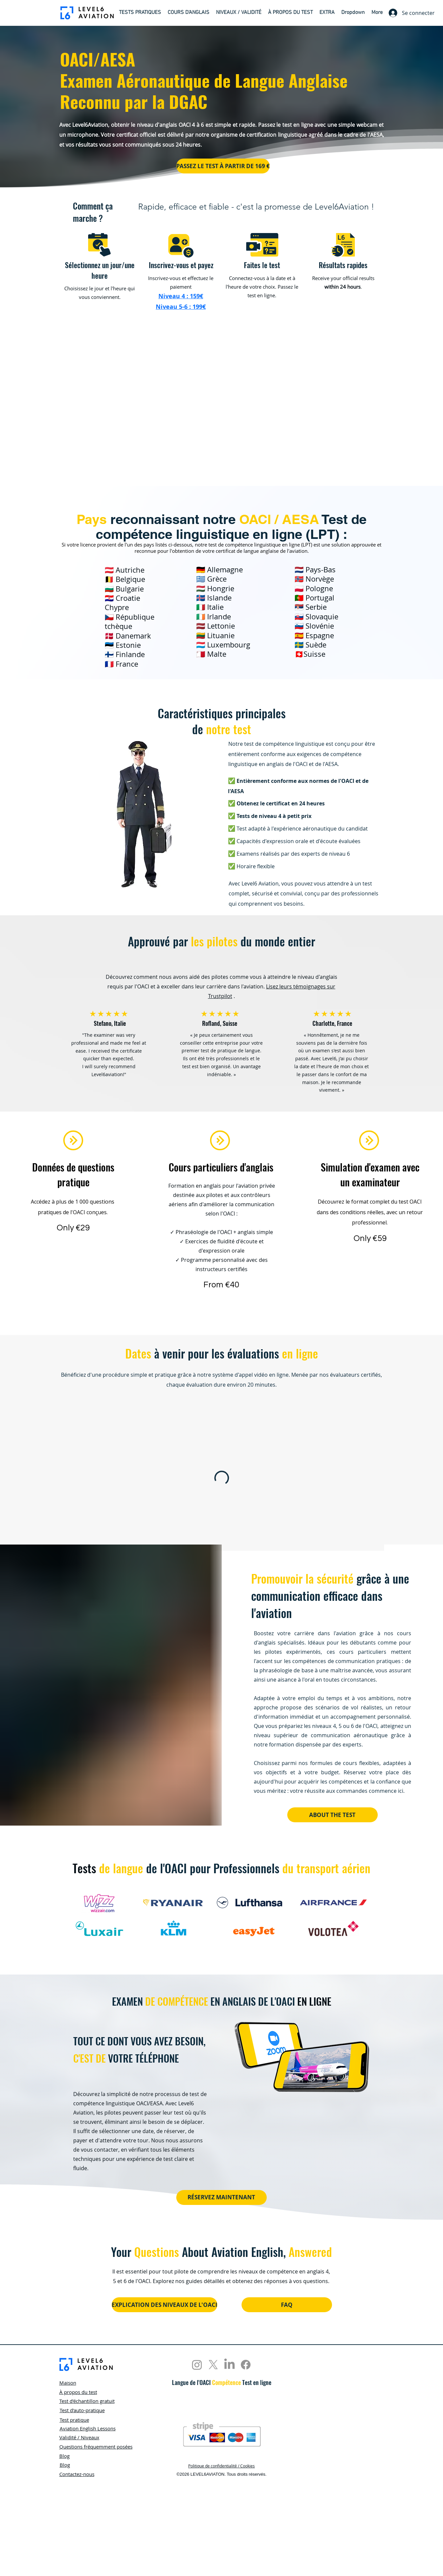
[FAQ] (287, 2304)
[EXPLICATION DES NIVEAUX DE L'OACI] (164, 2304)
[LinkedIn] (229, 2364)
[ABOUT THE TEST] (332, 1814)
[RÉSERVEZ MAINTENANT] (221, 2197)
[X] (213, 2364)
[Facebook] (245, 2364)
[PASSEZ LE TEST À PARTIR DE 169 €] (223, 166)
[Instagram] (197, 2364)
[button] (140, 13)
